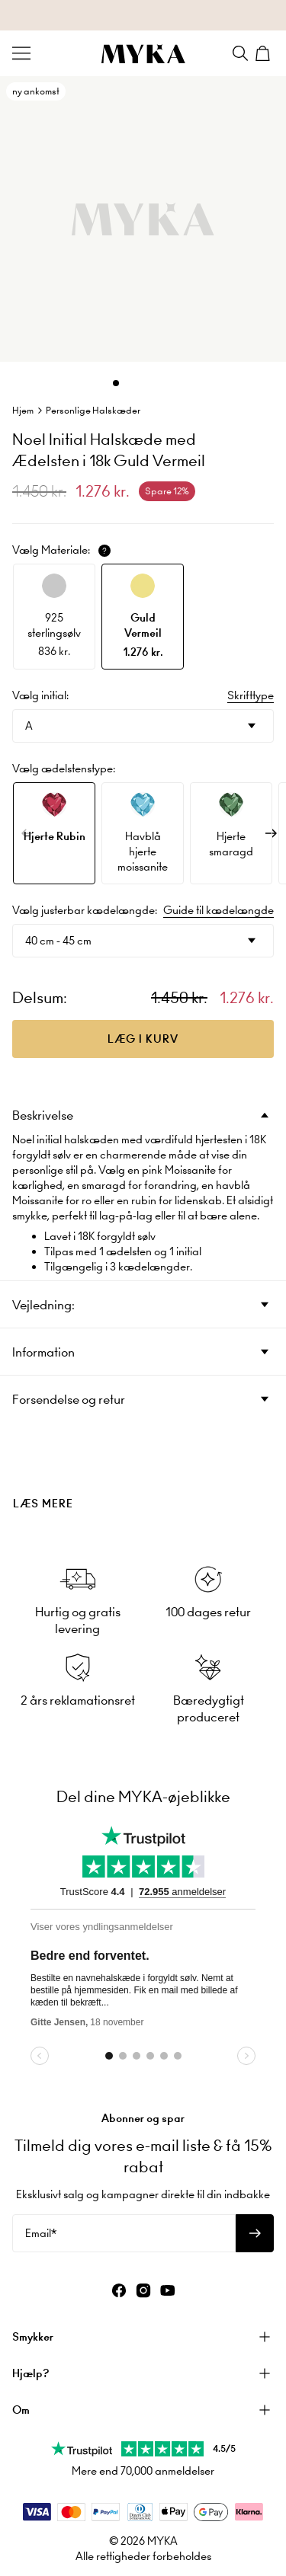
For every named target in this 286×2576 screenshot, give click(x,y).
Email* (40, 2233)
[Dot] (116, 383)
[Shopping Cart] (264, 53)
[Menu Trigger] (21, 53)
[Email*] (124, 2233)
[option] (54, 617)
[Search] (240, 53)
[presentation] (143, 1477)
